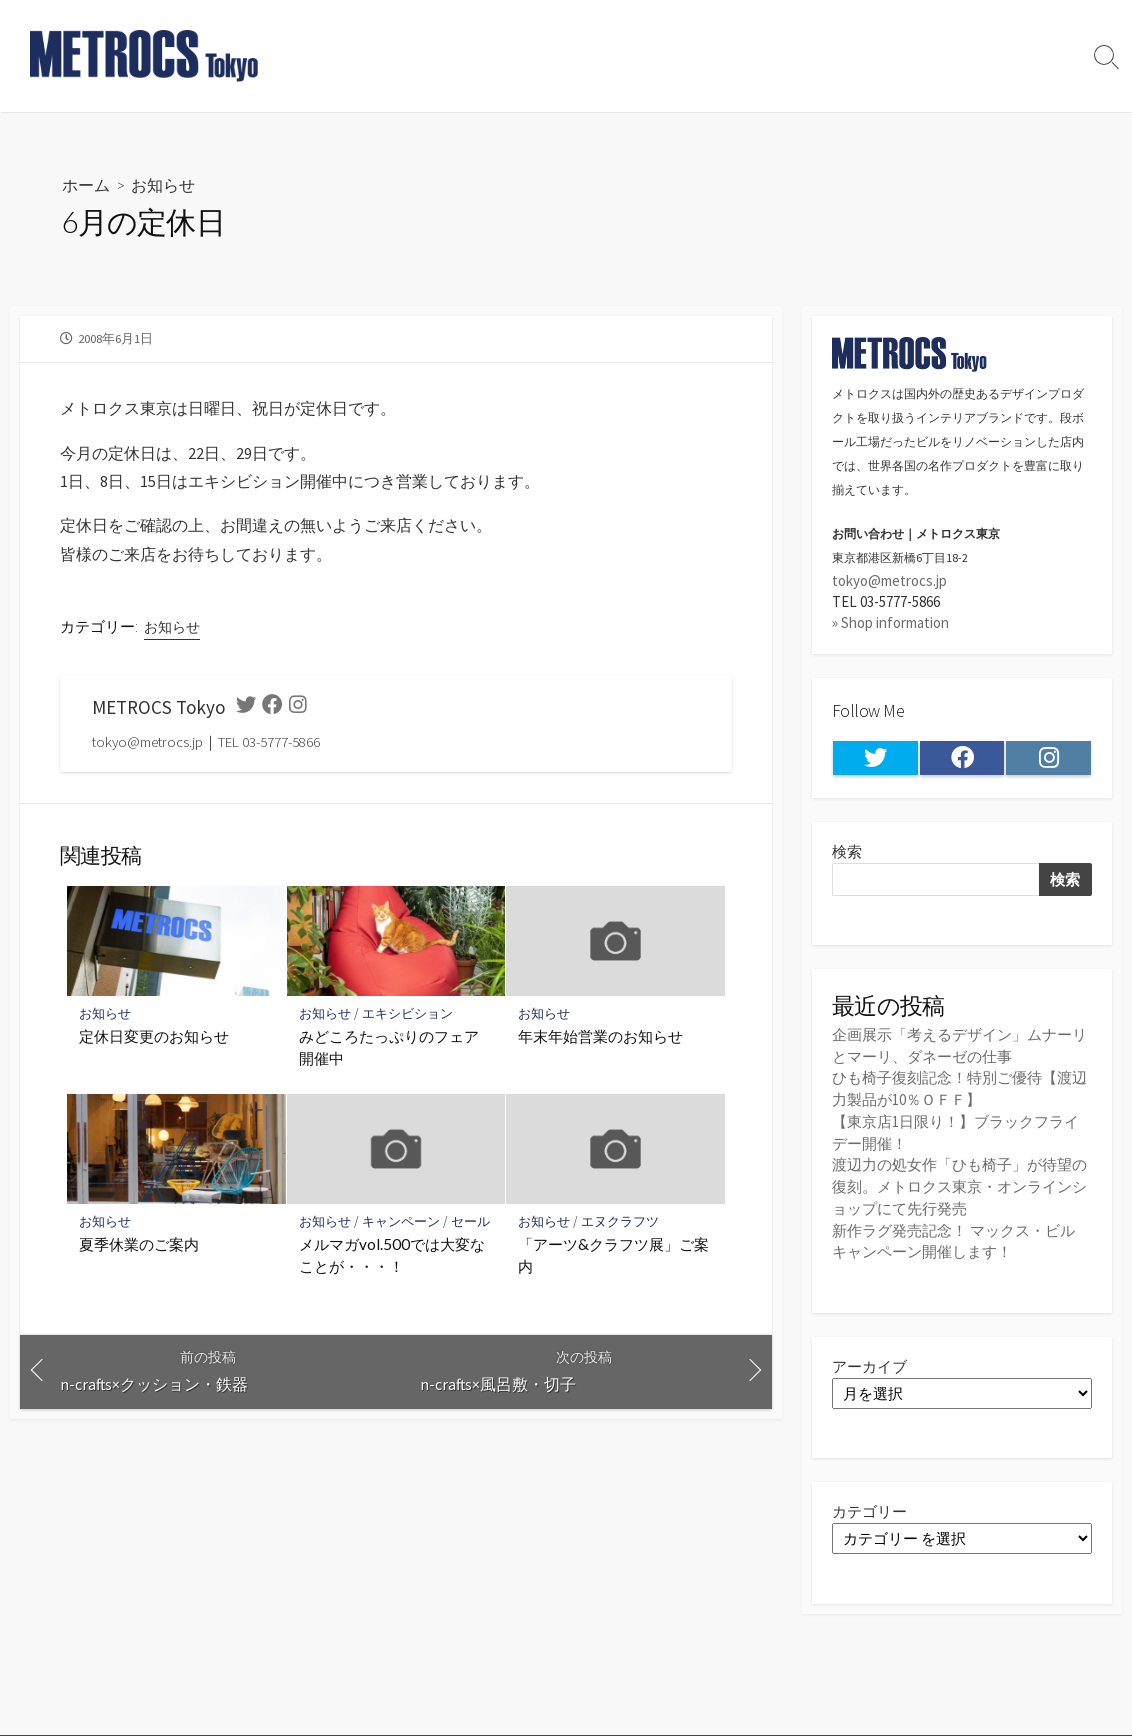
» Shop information (890, 623)
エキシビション (407, 1021)
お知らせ (163, 184)
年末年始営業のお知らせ (600, 1045)
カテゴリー (869, 1507)
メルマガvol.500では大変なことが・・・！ (392, 1264)
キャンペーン (401, 1229)
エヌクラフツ (620, 1229)
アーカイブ (869, 1361)
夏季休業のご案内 (139, 1253)
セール (470, 1229)
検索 (847, 852)
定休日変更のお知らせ (154, 1045)
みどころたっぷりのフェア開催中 (389, 1056)
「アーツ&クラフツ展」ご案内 (613, 1264)
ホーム (86, 184)
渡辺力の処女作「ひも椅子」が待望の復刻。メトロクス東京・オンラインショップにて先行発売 (959, 1183)
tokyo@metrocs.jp (889, 580)
